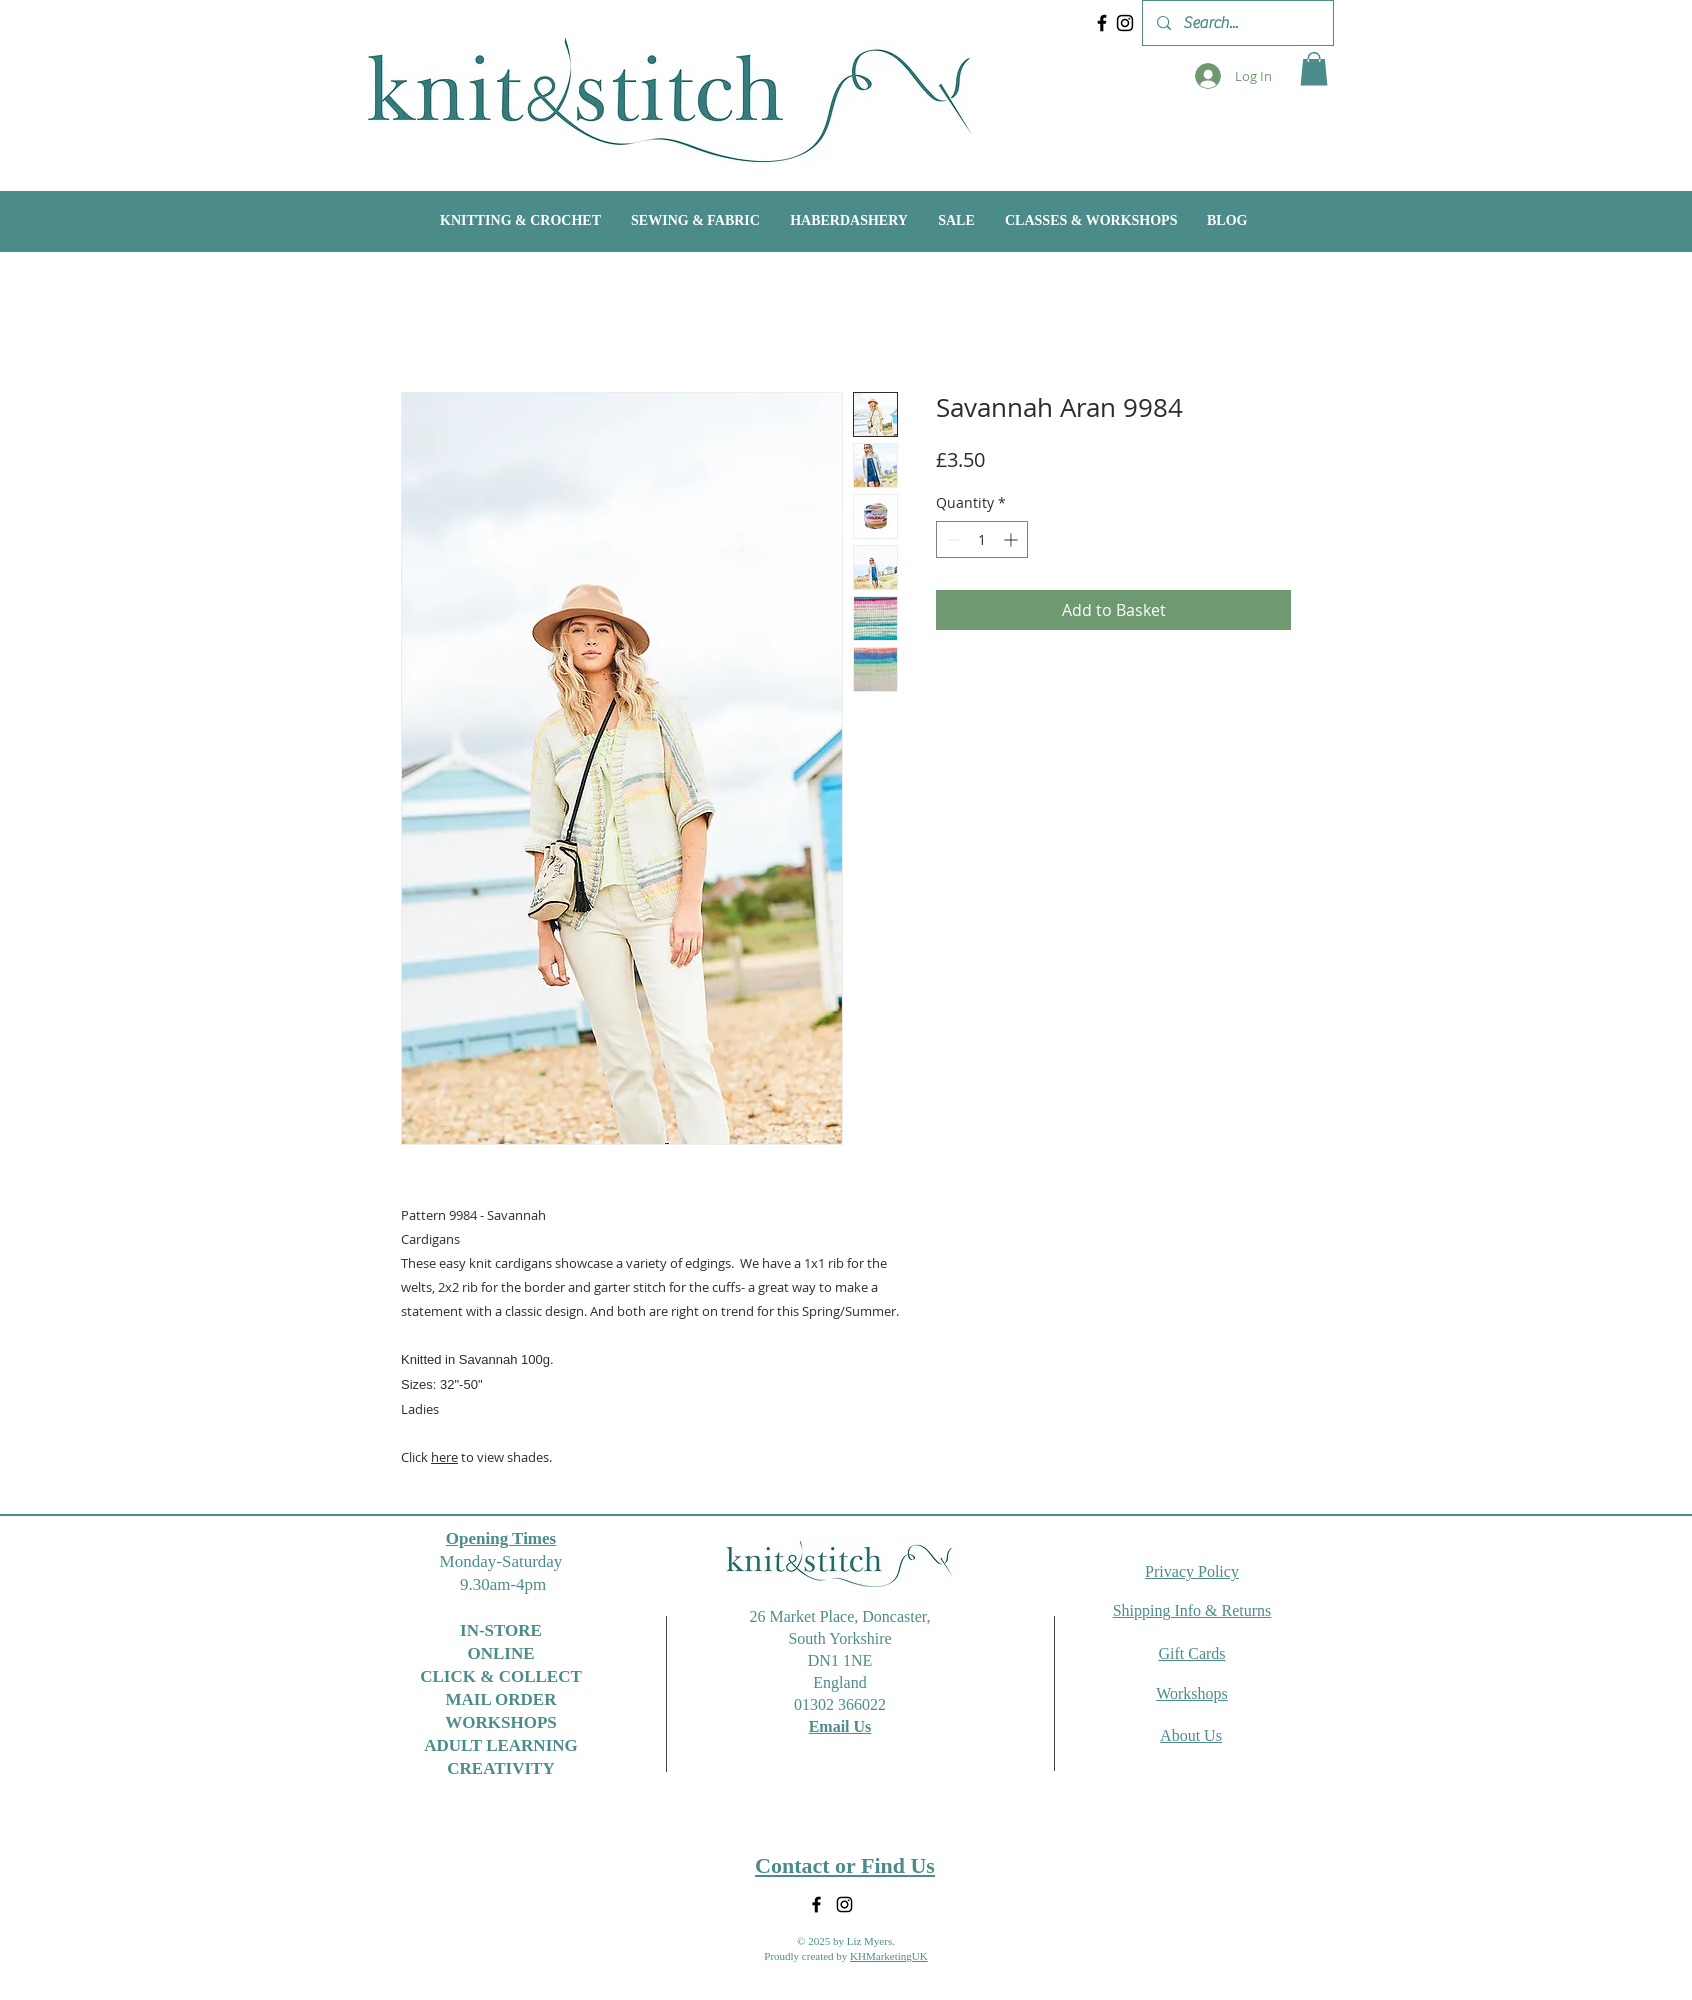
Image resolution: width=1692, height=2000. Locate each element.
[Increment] (1012, 539)
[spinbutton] (982, 539)
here (444, 1457)
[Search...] (1237, 23)
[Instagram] (1125, 23)
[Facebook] (1102, 23)
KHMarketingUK (889, 1956)
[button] (1314, 68)
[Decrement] (951, 539)
